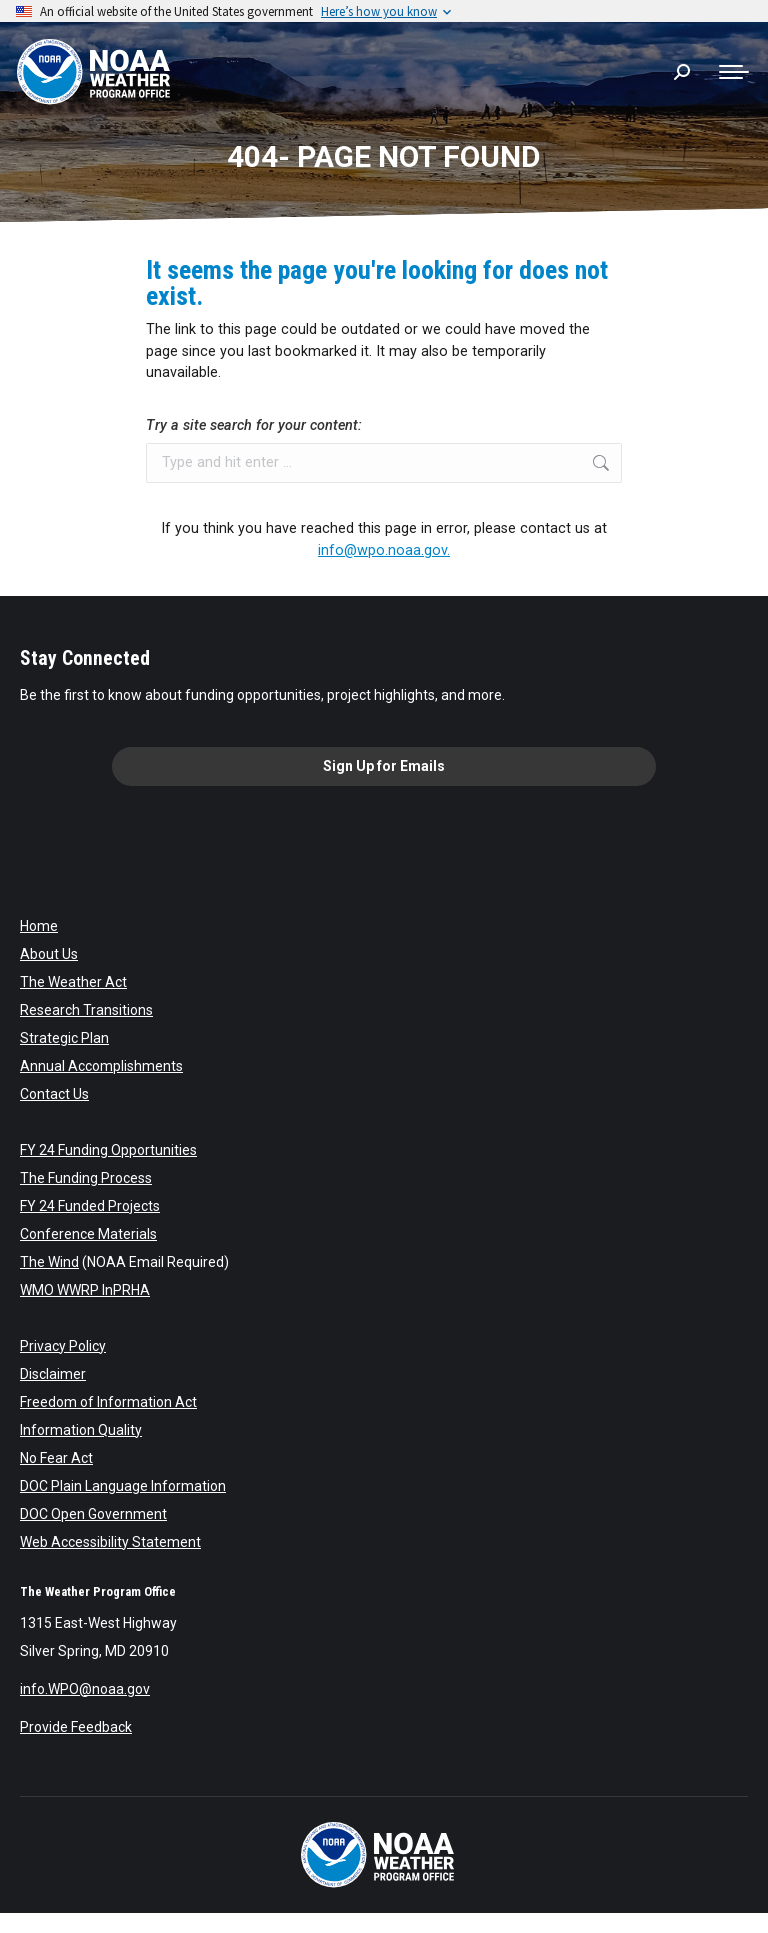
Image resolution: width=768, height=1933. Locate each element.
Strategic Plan (64, 1038)
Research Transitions (86, 1010)
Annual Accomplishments (101, 1066)
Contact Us (54, 1094)
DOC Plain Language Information (123, 1486)
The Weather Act (73, 982)
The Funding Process (86, 1178)
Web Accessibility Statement (110, 1542)
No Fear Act (56, 1458)
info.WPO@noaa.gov (85, 1689)
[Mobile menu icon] (734, 72)
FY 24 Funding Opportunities (108, 1150)
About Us (49, 954)
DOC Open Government (93, 1514)
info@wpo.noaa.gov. (384, 550)
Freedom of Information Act (108, 1402)
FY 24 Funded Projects (90, 1206)
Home (39, 926)
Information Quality (81, 1430)
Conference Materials (88, 1234)
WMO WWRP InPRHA (85, 1290)
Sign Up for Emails (384, 766)
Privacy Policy (63, 1346)
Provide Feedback (76, 1727)
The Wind (49, 1262)
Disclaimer (53, 1374)
